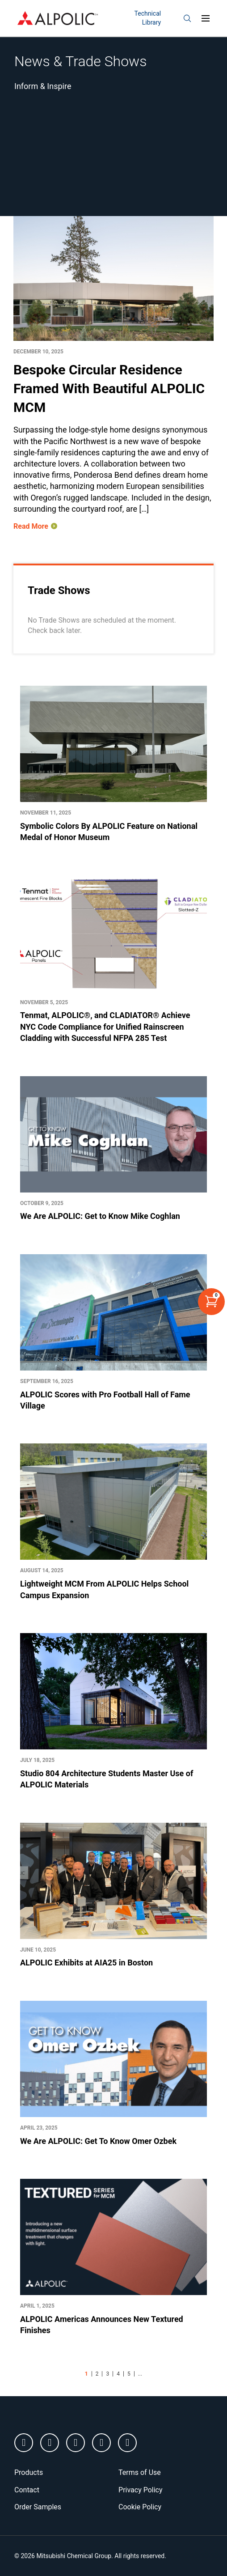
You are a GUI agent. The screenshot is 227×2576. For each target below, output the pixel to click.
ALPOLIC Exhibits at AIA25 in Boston (86, 1962)
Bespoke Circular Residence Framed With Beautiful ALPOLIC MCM (109, 388)
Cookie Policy (139, 2507)
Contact (26, 2490)
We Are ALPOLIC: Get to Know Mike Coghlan (100, 1216)
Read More (30, 526)
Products (28, 2472)
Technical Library (148, 18)
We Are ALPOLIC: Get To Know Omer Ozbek (98, 2141)
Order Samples (37, 2507)
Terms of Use (139, 2472)
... (140, 2374)
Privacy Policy (140, 2490)
